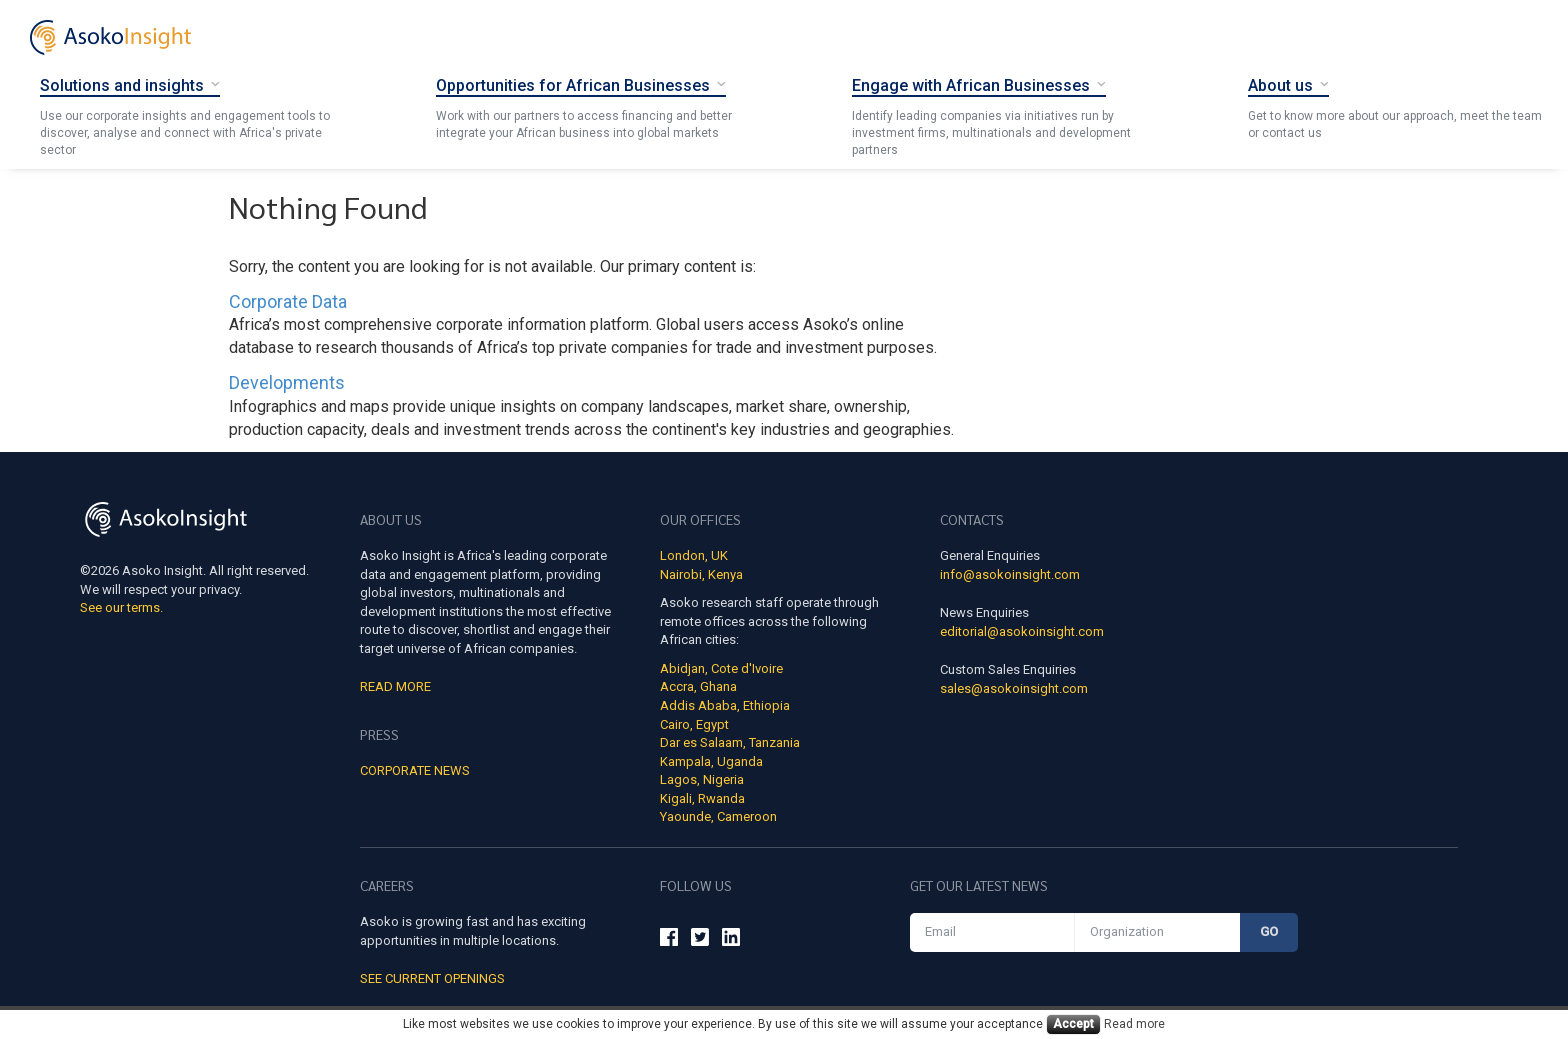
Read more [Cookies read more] (1134, 1024)
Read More (395, 686)
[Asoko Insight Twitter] (700, 940)
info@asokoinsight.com (1010, 574)
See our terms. (121, 607)
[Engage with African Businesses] (979, 85)
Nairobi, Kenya (701, 574)
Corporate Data (288, 301)
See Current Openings (432, 978)
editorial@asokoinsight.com (1022, 631)
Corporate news (415, 770)
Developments (287, 382)
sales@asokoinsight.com (1014, 688)
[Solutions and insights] (130, 85)
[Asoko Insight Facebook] (669, 940)
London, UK (694, 555)
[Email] (992, 932)
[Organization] (1157, 932)
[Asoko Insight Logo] (166, 522)
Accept (1073, 1024)
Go (1269, 931)
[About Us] (1288, 85)
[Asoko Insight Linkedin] (731, 940)
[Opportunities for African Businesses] (581, 85)
